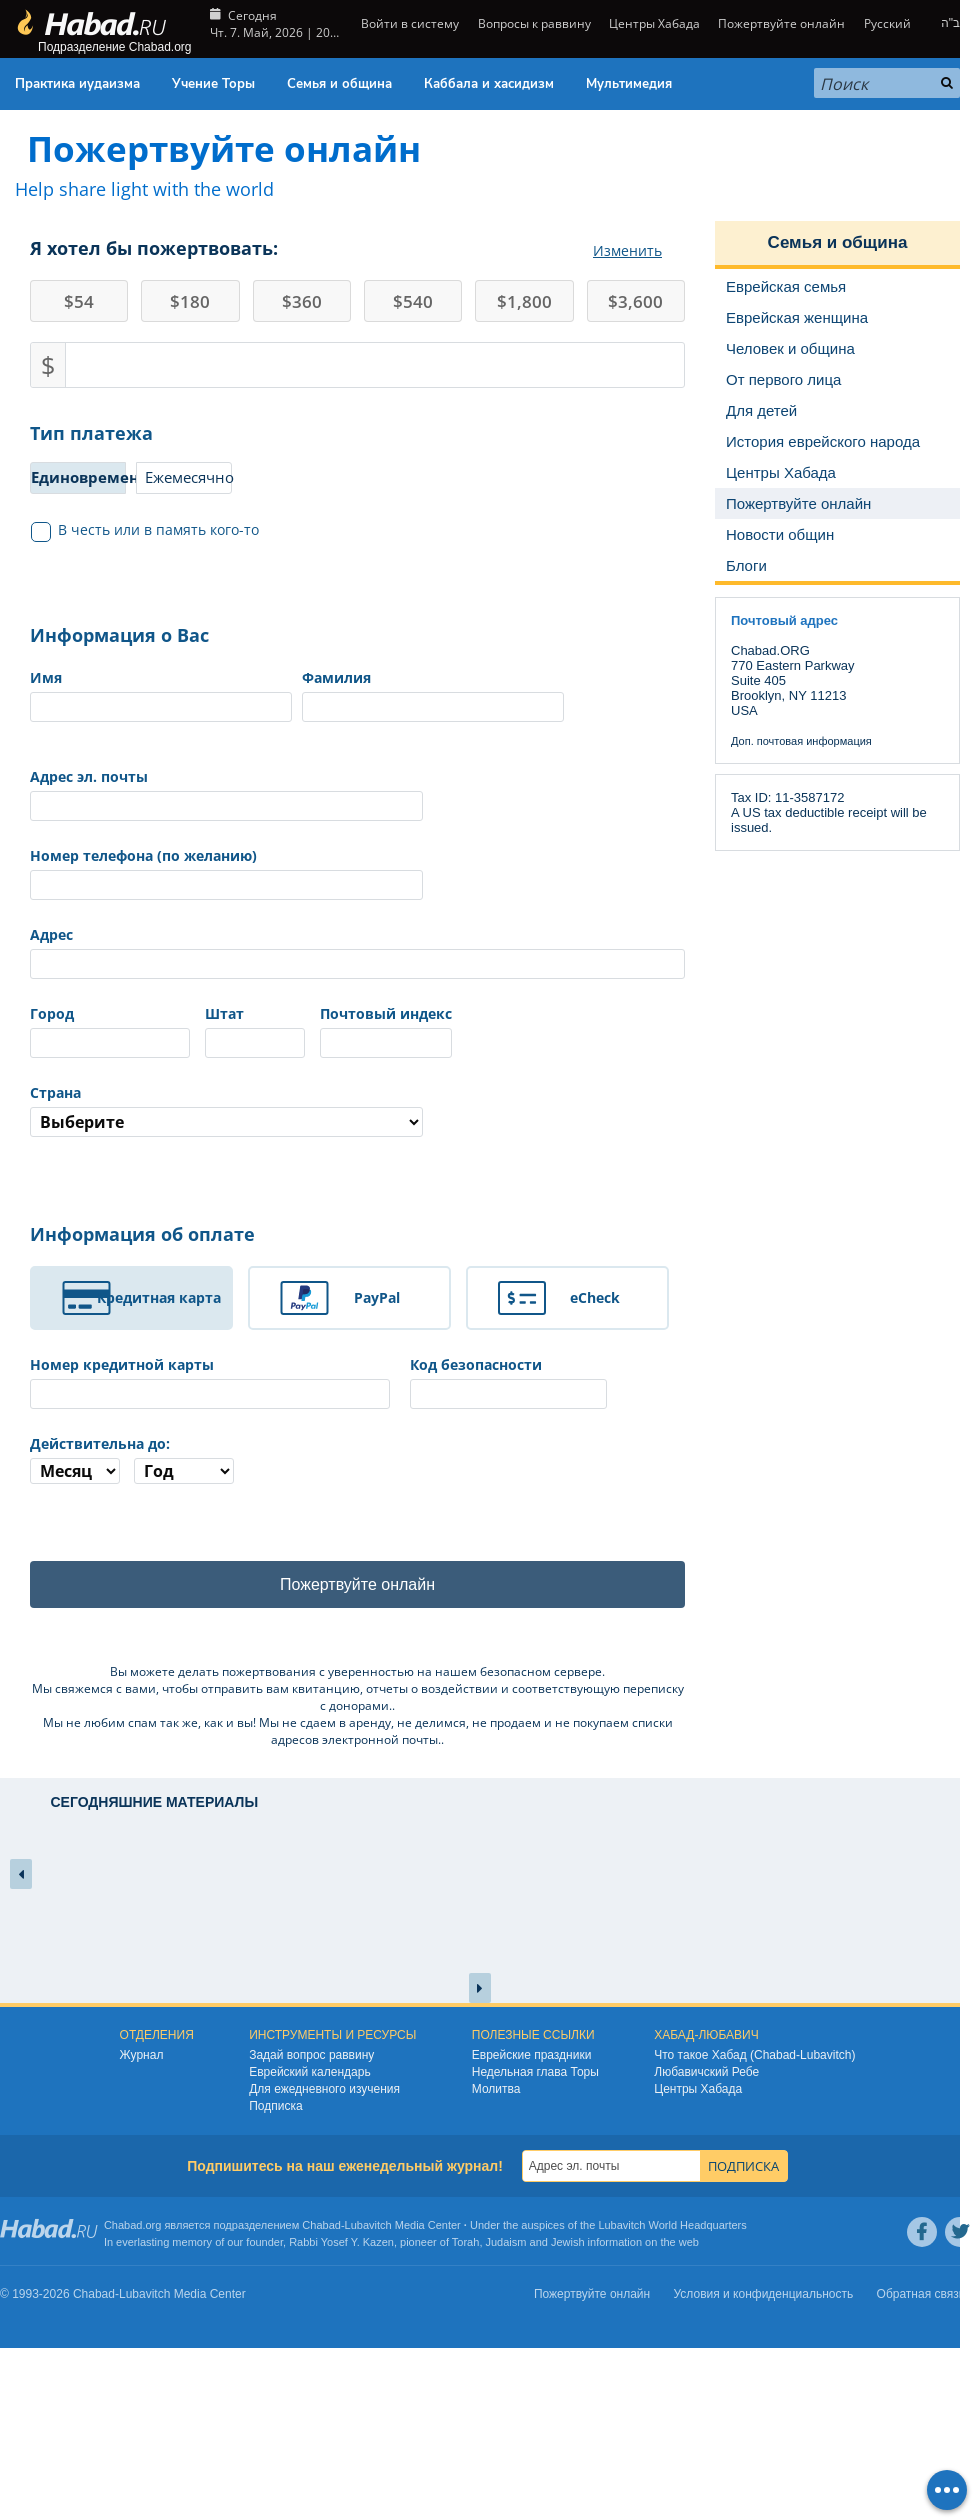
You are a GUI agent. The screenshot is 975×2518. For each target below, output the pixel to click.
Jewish (568, 2242)
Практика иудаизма (77, 84)
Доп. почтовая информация (801, 741)
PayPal (377, 1297)
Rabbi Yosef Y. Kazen (341, 2242)
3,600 (635, 301)
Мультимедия (629, 84)
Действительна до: (100, 1443)
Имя (46, 677)
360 (302, 301)
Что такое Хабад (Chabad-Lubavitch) (754, 2055)
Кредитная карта (159, 1297)
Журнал (142, 2055)
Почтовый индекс (386, 1013)
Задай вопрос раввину (311, 2055)
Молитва (496, 2089)
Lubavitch (368, 2225)
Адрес (51, 934)
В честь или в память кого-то (145, 530)
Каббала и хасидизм (489, 84)
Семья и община (339, 84)
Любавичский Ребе (706, 2072)
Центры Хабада (654, 23)
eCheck (595, 1297)
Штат (224, 1013)
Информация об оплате (142, 1234)
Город (52, 1013)
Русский (887, 23)
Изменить (627, 250)
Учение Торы (213, 84)
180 (190, 301)
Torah (466, 2242)
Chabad (321, 2225)
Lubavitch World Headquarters (672, 2225)
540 (413, 301)
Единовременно (78, 477)
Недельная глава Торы (535, 2072)
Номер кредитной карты (122, 1364)
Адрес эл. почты (89, 776)
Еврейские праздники (532, 2055)
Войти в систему (408, 23)
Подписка (275, 2106)
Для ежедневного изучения (324, 2089)
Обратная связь (921, 2294)
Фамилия (336, 677)
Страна (55, 1092)
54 (79, 301)
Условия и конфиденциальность (764, 2294)
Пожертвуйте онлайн (781, 23)
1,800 (524, 301)
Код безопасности (476, 1364)
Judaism (506, 2242)
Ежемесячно (188, 477)
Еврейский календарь (310, 2072)
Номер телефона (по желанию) (143, 855)
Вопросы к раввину (534, 23)
